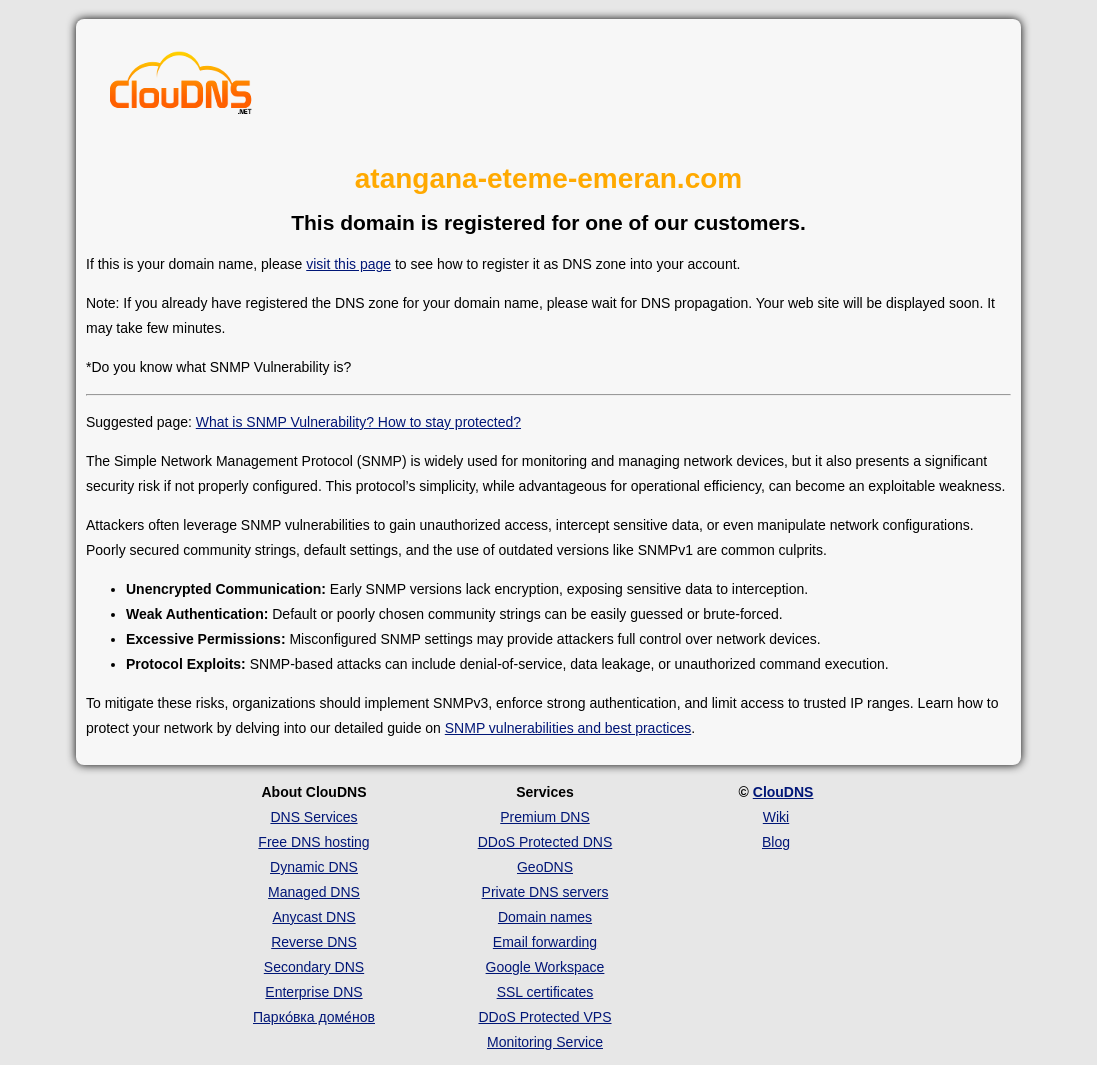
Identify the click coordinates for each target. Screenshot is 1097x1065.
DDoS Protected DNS (545, 842)
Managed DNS (314, 892)
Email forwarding (545, 942)
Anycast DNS (313, 917)
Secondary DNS (314, 967)
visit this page (348, 264)
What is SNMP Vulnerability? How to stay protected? (358, 422)
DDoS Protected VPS (544, 1017)
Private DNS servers (545, 892)
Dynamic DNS (314, 867)
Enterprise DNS (313, 992)
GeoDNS (545, 867)
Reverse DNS (314, 942)
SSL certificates (545, 992)
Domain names (545, 917)
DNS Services (313, 817)
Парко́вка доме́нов (314, 1017)
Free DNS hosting (313, 842)
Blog (776, 842)
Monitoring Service (545, 1042)
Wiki (776, 817)
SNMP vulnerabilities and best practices (568, 728)
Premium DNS (544, 817)
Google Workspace (545, 967)
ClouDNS (783, 792)
